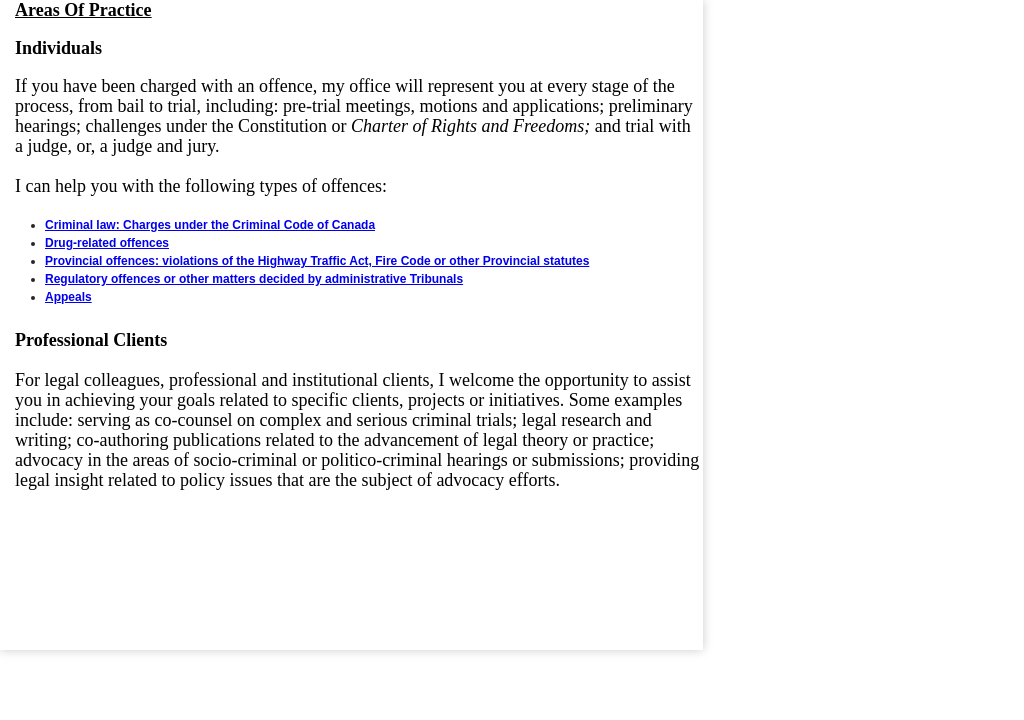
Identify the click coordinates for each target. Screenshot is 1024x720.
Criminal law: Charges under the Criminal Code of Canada (210, 225)
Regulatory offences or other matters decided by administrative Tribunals (254, 279)
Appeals (68, 297)
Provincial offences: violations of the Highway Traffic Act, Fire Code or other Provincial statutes (317, 261)
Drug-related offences (107, 243)
